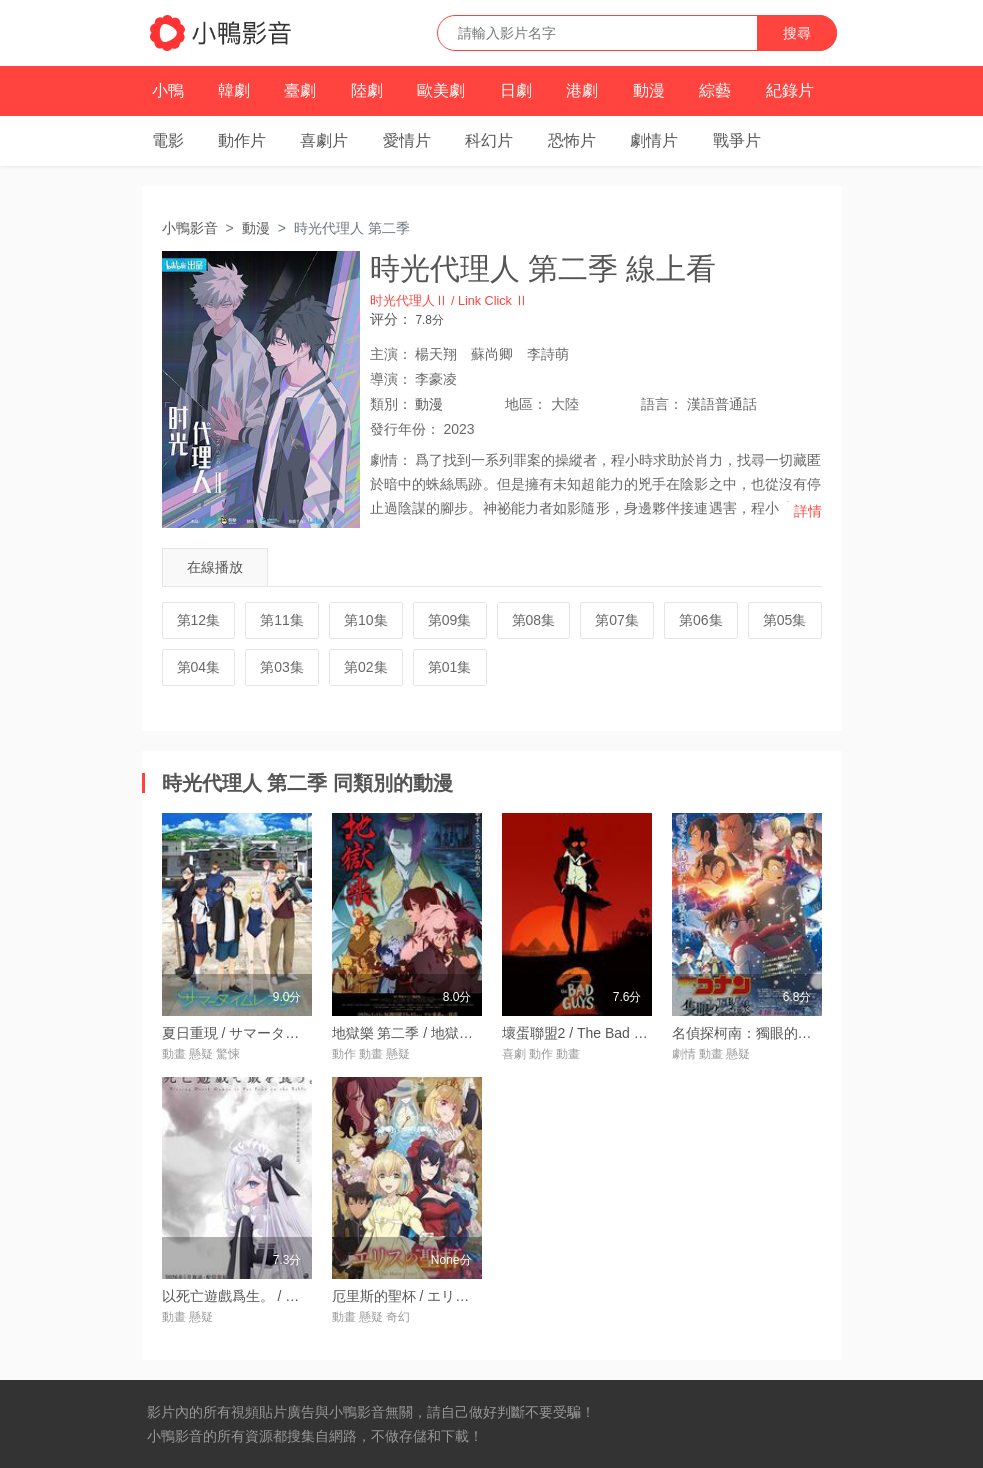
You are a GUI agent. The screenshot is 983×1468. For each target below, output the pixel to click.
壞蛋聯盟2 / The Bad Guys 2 (590, 1033)
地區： (526, 404)
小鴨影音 (190, 228)
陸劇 (367, 90)
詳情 (808, 511)
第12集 (199, 620)
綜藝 (715, 90)
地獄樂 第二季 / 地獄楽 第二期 (425, 1033)
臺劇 (300, 90)
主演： (391, 354)
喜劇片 (324, 140)
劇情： (391, 460)
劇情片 (654, 140)
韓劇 (234, 90)
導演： (391, 379)
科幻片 (489, 140)
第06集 (701, 620)
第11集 (282, 620)
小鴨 (168, 90)
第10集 (366, 620)
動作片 (242, 140)
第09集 (450, 620)
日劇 (516, 90)
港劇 (582, 90)
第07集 (617, 620)
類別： (391, 404)
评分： (391, 319)
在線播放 (215, 567)
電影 (168, 140)
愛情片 (407, 140)
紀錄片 (790, 90)
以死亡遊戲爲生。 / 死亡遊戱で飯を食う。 (294, 1296)
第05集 (785, 620)
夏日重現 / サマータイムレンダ (259, 1033)
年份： (405, 429)
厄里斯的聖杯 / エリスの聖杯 (422, 1296)
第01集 (450, 667)
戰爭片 (737, 140)
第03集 (282, 667)
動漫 (649, 90)
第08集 (534, 620)
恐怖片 (572, 140)
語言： (662, 404)
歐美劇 (441, 90)
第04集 (199, 667)
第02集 (366, 667)
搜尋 (797, 33)
